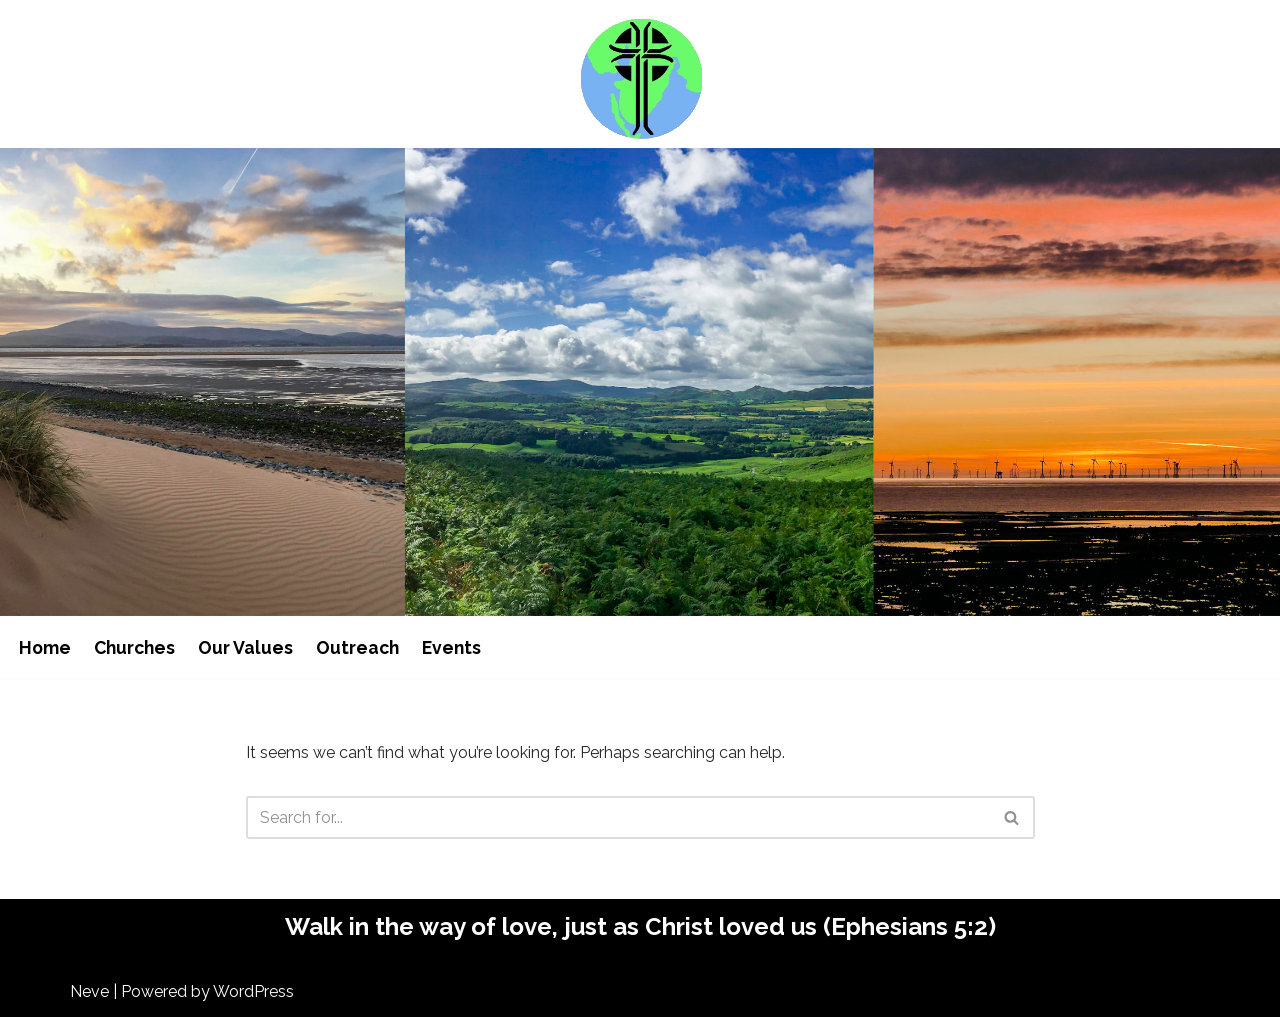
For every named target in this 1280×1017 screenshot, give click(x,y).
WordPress (253, 991)
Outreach (357, 647)
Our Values (245, 647)
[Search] (618, 817)
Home (45, 647)
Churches (134, 647)
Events (451, 647)
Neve (89, 991)
